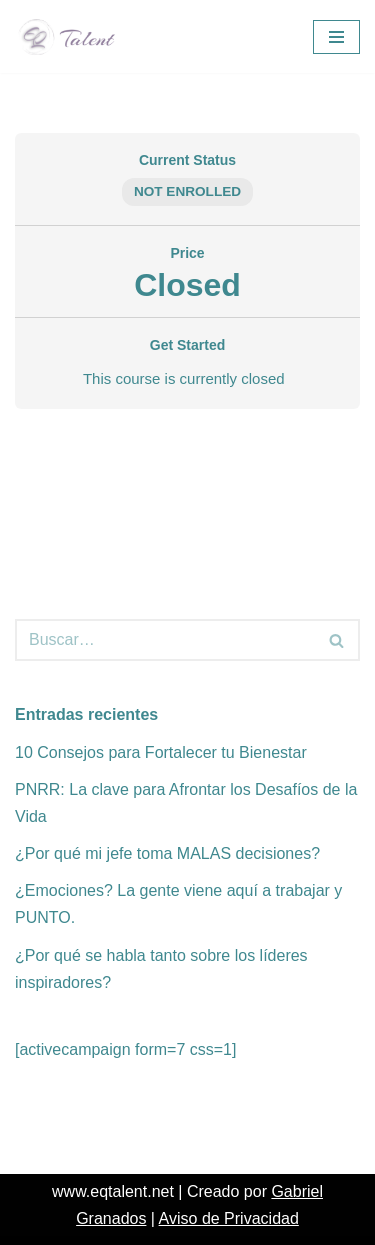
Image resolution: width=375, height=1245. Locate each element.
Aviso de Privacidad (229, 1218)
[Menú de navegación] (336, 37)
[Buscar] (165, 640)
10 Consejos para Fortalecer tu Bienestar (161, 752)
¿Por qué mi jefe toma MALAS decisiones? (167, 853)
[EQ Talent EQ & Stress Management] (73, 36)
